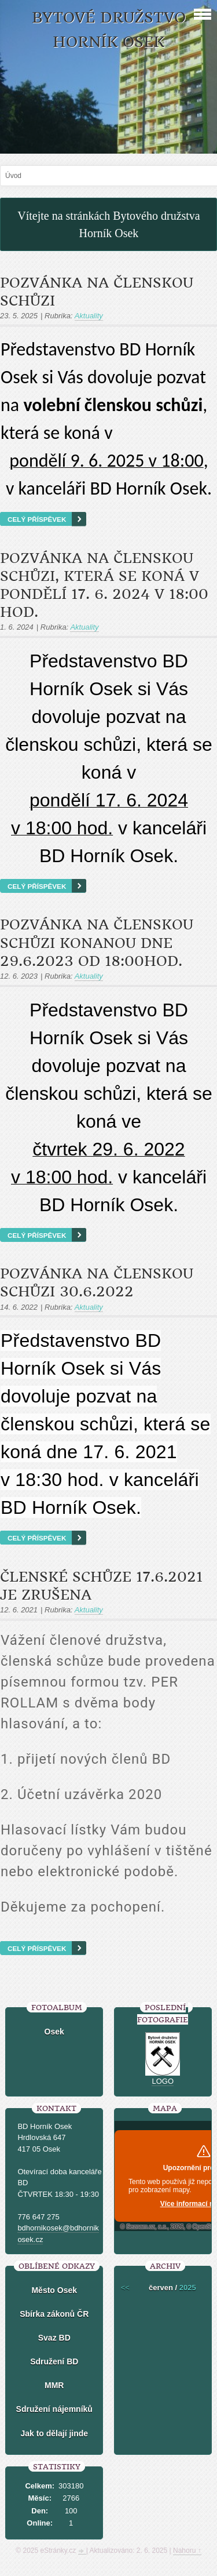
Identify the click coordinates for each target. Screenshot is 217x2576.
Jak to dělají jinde (54, 2433)
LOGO (163, 2081)
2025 (187, 2287)
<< (125, 2287)
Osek (54, 2031)
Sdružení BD (54, 2361)
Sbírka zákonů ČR (54, 2314)
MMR (54, 2385)
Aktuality (89, 315)
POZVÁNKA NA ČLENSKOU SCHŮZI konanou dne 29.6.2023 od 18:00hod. (96, 943)
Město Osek (54, 2290)
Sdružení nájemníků (54, 2409)
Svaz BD (54, 2337)
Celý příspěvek (37, 519)
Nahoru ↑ (187, 2550)
